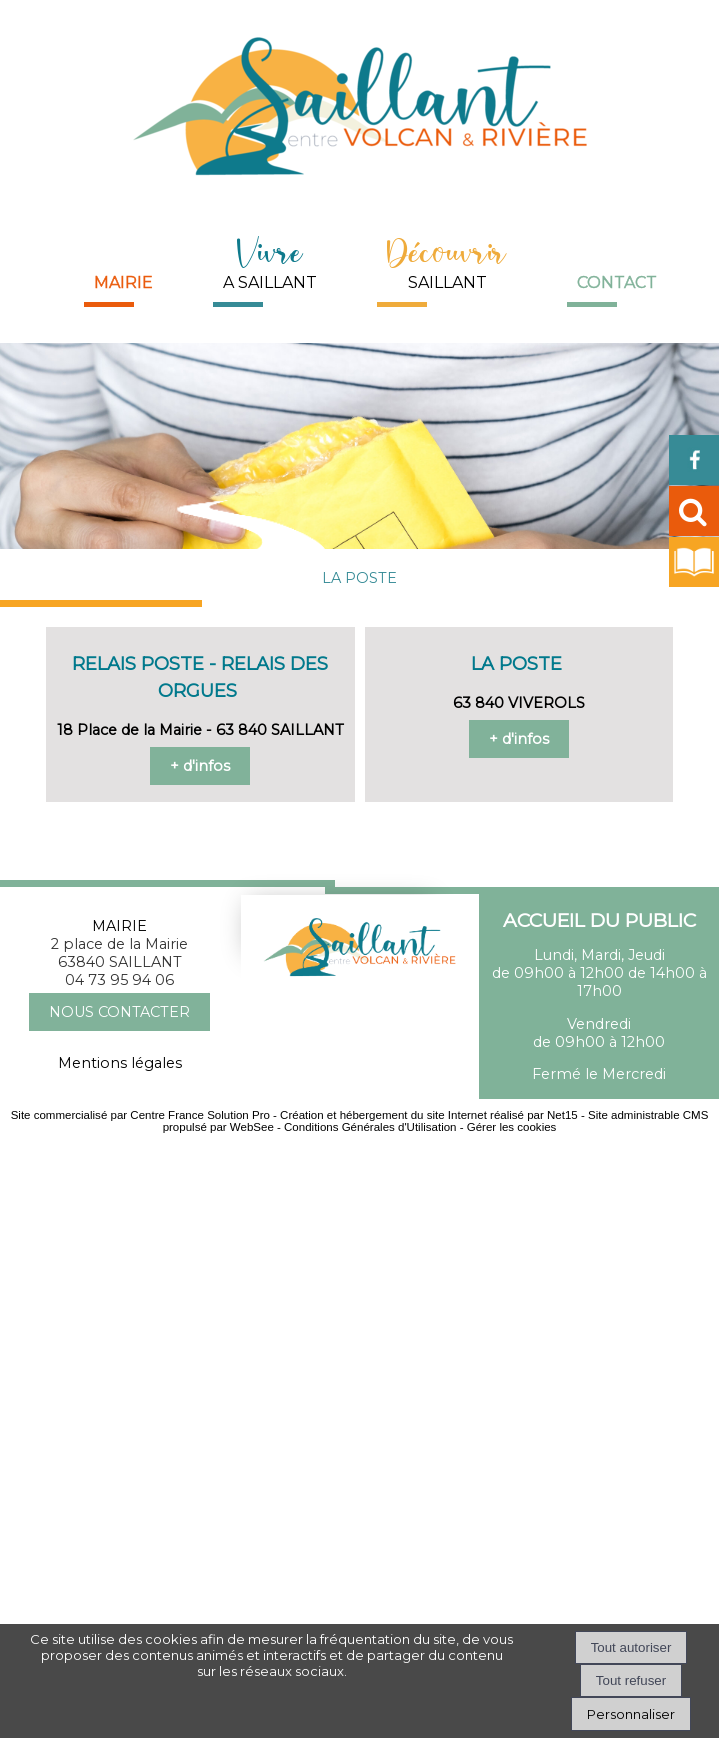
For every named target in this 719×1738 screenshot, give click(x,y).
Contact (617, 282)
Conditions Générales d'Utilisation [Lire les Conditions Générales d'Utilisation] (370, 1127)
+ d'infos (200, 766)
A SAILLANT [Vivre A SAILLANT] (270, 260)
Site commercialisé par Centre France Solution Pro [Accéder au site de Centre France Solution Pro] (140, 1115)
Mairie (123, 282)
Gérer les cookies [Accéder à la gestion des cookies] (512, 1127)
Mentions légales (120, 1063)
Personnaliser (631, 1714)
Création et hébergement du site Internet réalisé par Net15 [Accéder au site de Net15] (429, 1115)
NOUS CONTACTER (119, 1012)
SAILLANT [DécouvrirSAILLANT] (447, 260)
